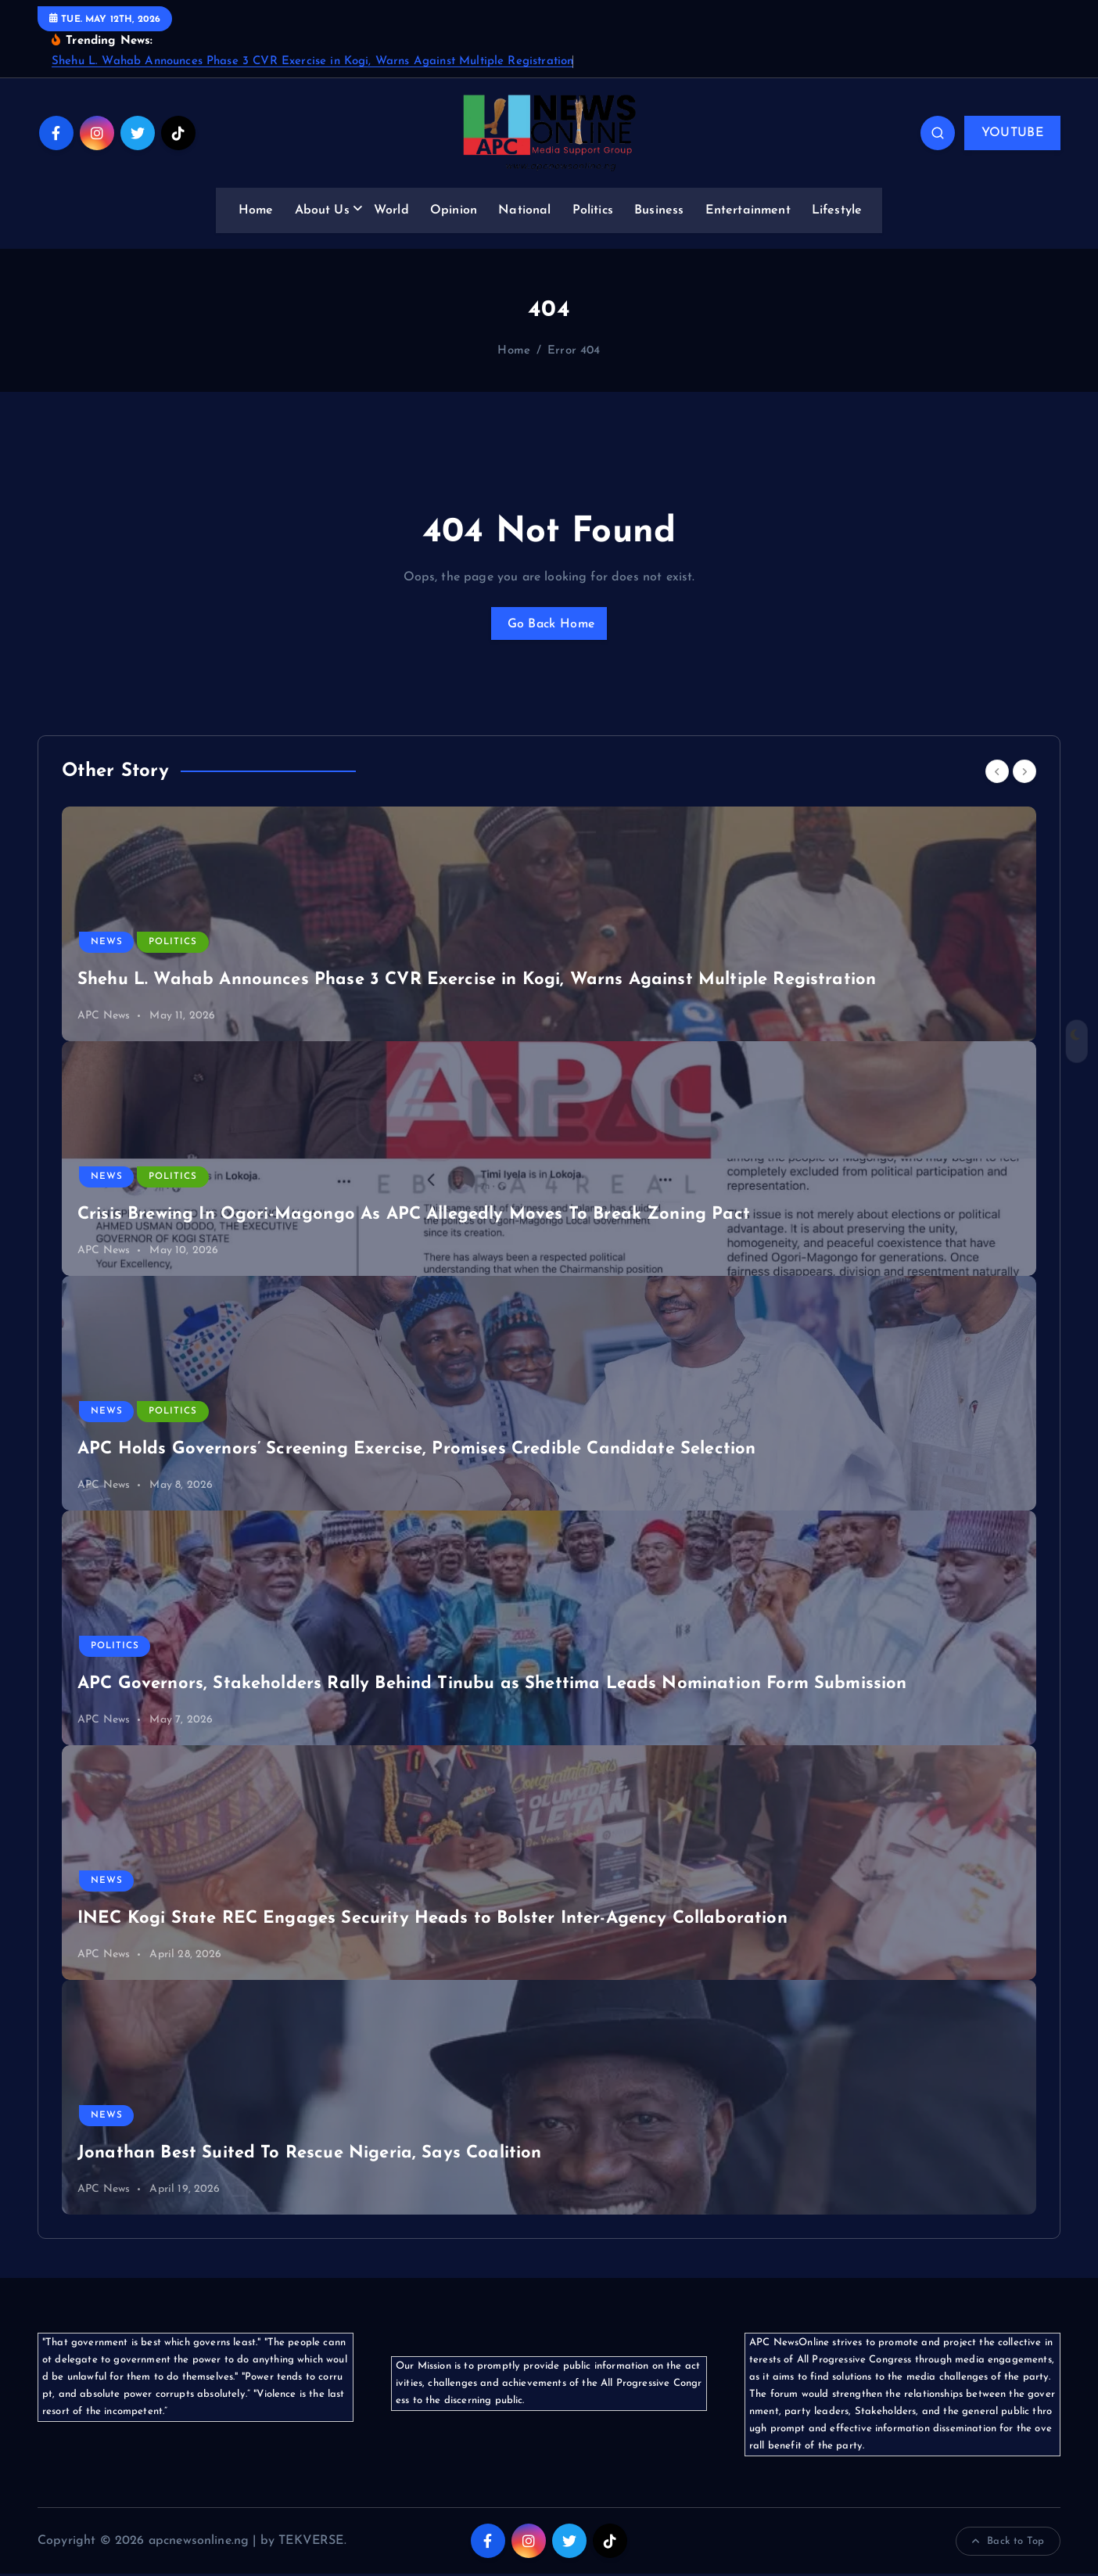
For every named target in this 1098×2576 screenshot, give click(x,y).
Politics (592, 210)
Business (659, 210)
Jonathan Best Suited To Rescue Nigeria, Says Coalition (309, 2156)
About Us (322, 210)
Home (256, 210)
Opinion (453, 210)
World (391, 210)
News (107, 944)
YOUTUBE (1012, 133)
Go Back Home (549, 624)
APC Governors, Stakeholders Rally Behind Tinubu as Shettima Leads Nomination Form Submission (492, 1686)
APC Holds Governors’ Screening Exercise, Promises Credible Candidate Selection (416, 1451)
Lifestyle (837, 210)
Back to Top (1008, 2543)
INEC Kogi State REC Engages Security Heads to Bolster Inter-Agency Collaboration (432, 1921)
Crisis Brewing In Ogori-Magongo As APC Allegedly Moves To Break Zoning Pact (413, 1217)
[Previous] (997, 773)
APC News (103, 1018)
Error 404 (573, 351)
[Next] (1024, 773)
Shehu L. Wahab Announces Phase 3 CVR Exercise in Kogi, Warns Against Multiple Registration (312, 61)
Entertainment (748, 210)
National (524, 210)
